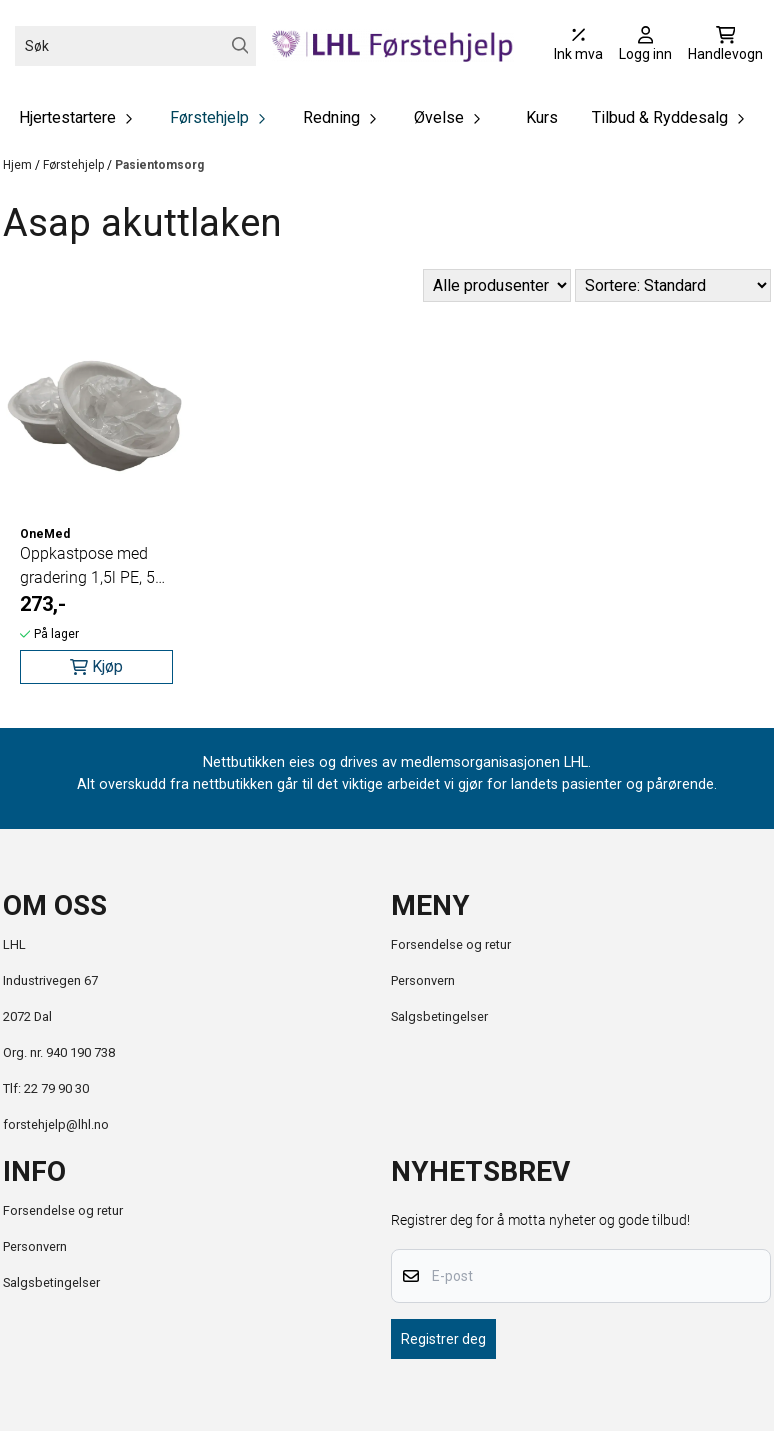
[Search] (240, 45)
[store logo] (392, 45)
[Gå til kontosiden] (645, 46)
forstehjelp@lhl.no (56, 1124)
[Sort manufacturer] (497, 285)
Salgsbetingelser (439, 1016)
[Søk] (135, 46)
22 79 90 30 (56, 1088)
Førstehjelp (75, 165)
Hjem (19, 165)
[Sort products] (673, 285)
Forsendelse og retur (451, 944)
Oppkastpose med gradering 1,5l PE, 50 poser (92, 567)
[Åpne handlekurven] (725, 46)
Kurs (542, 117)
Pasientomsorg (159, 165)
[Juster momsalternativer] (578, 46)
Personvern (423, 980)
